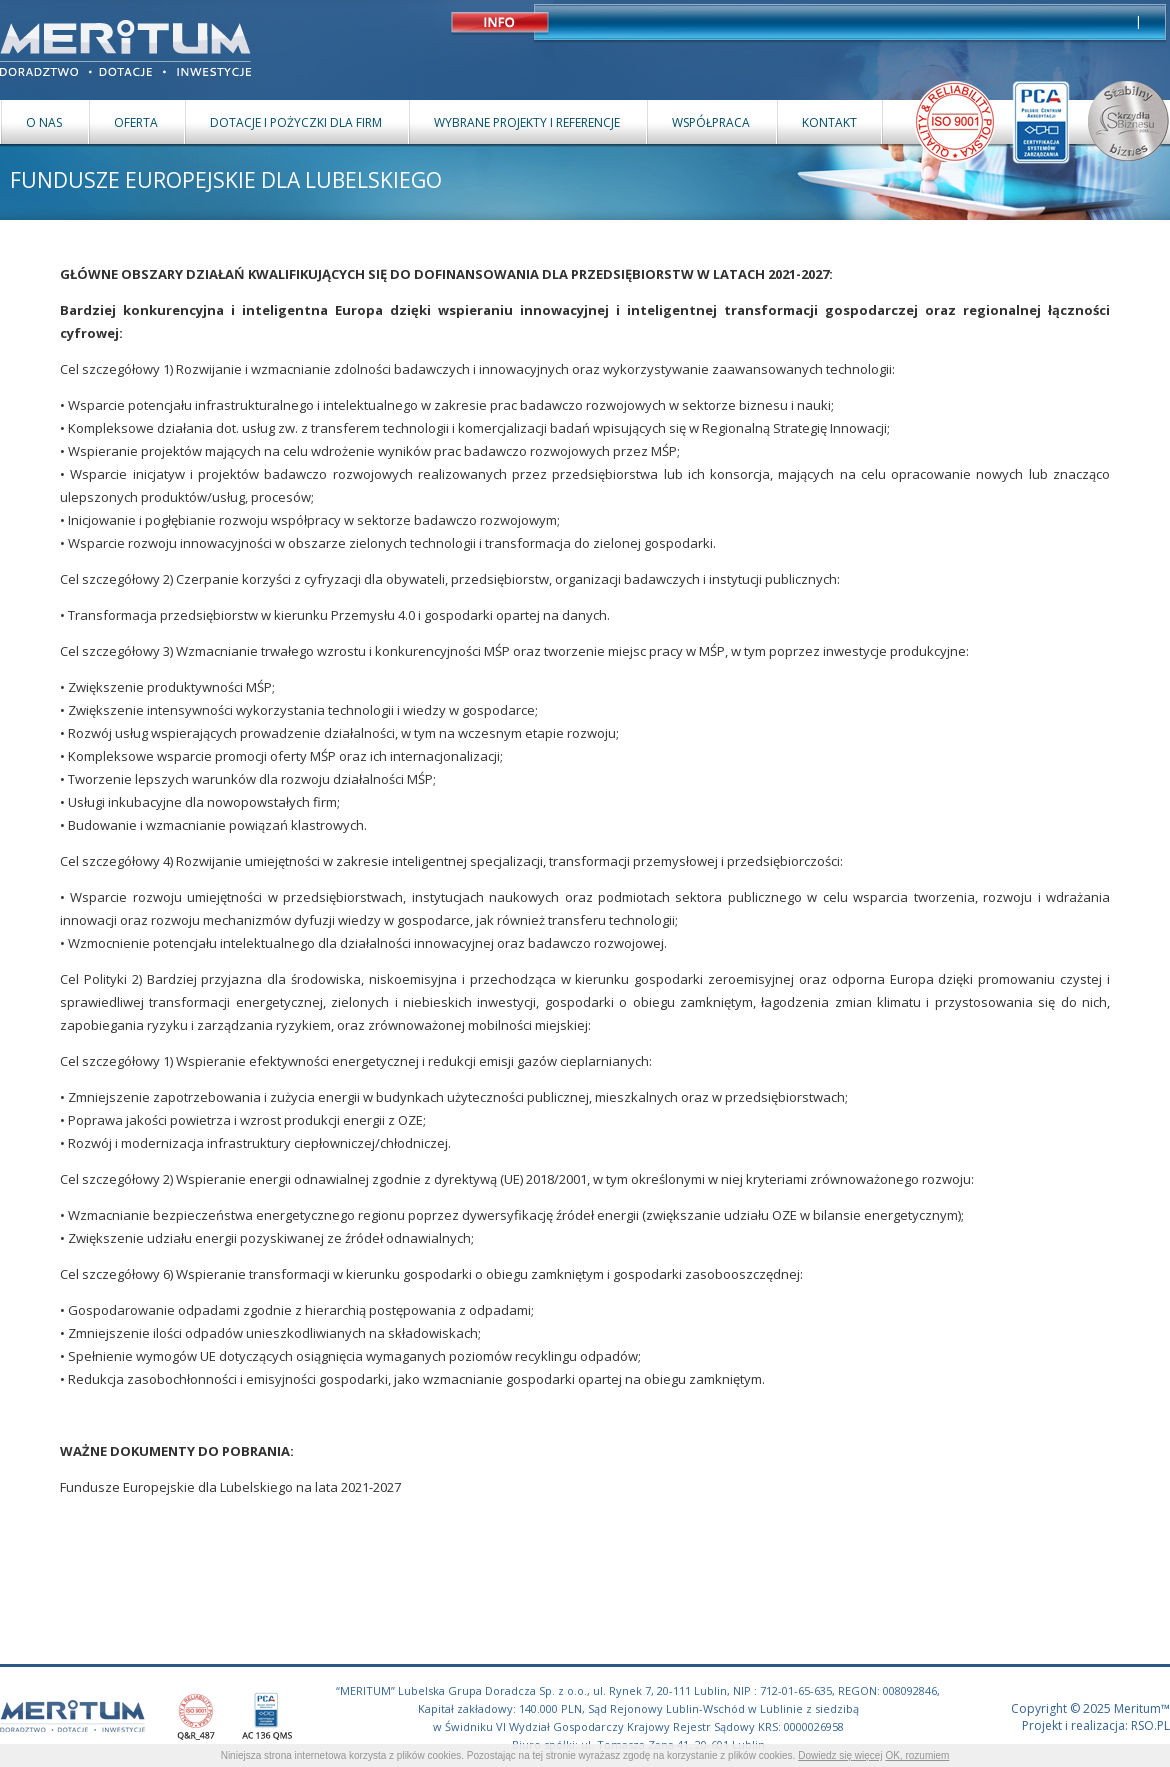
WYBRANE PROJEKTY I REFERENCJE (527, 122)
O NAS (44, 122)
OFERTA (136, 122)
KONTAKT (829, 122)
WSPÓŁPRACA (711, 122)
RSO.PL (1150, 1725)
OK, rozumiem (917, 1755)
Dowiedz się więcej (840, 1755)
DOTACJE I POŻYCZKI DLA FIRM (296, 122)
